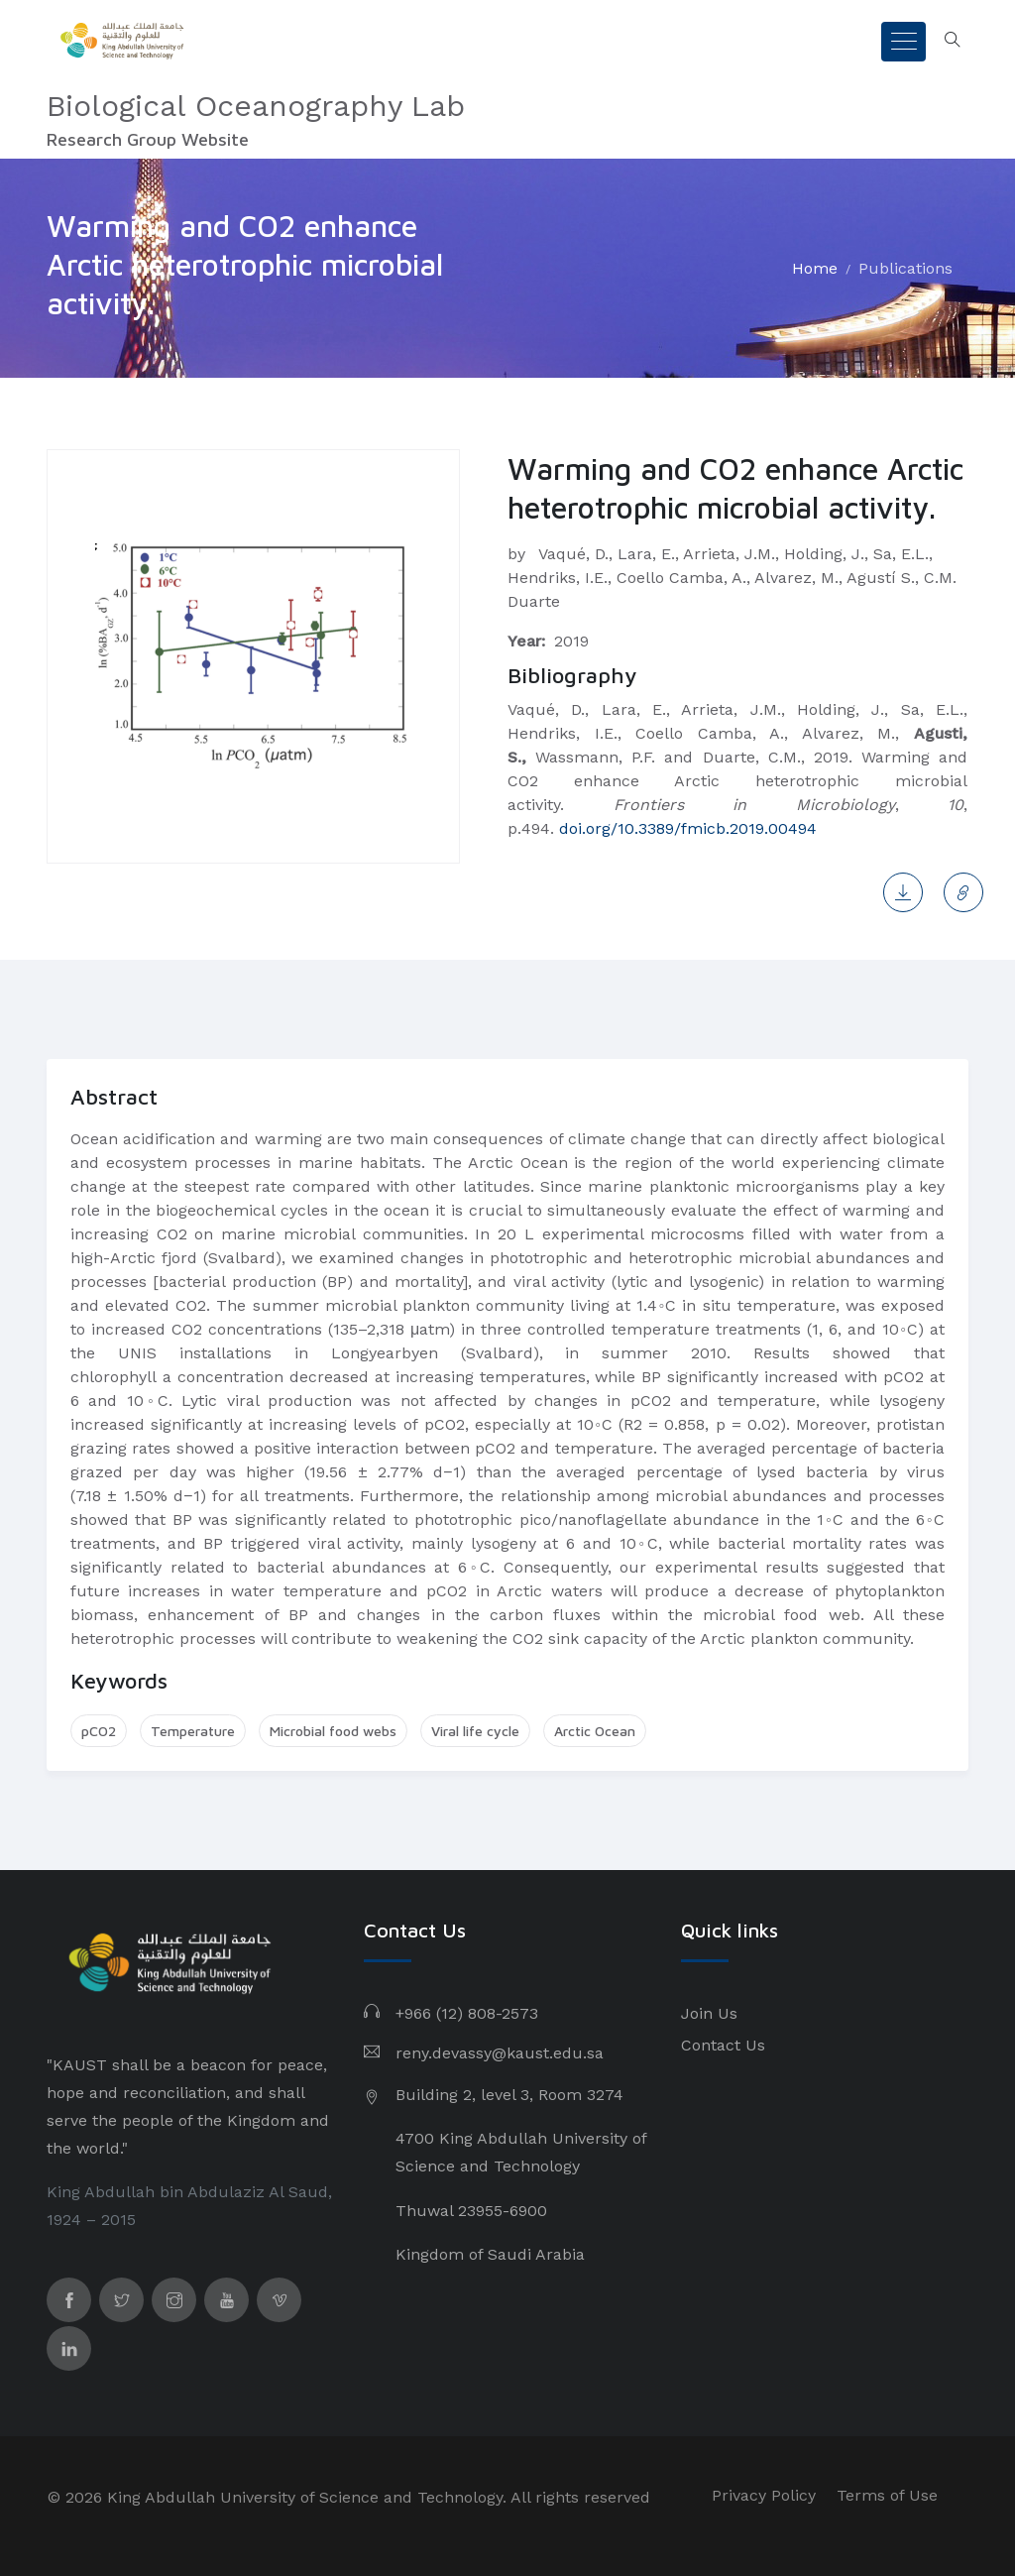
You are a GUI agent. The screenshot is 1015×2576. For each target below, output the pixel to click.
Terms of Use (887, 2495)
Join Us (709, 2013)
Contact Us (723, 2045)
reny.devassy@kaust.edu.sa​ (499, 2053)
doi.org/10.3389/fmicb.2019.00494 (688, 828)
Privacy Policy (764, 2495)
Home (815, 268)
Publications (905, 268)
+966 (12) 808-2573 (466, 2013)
